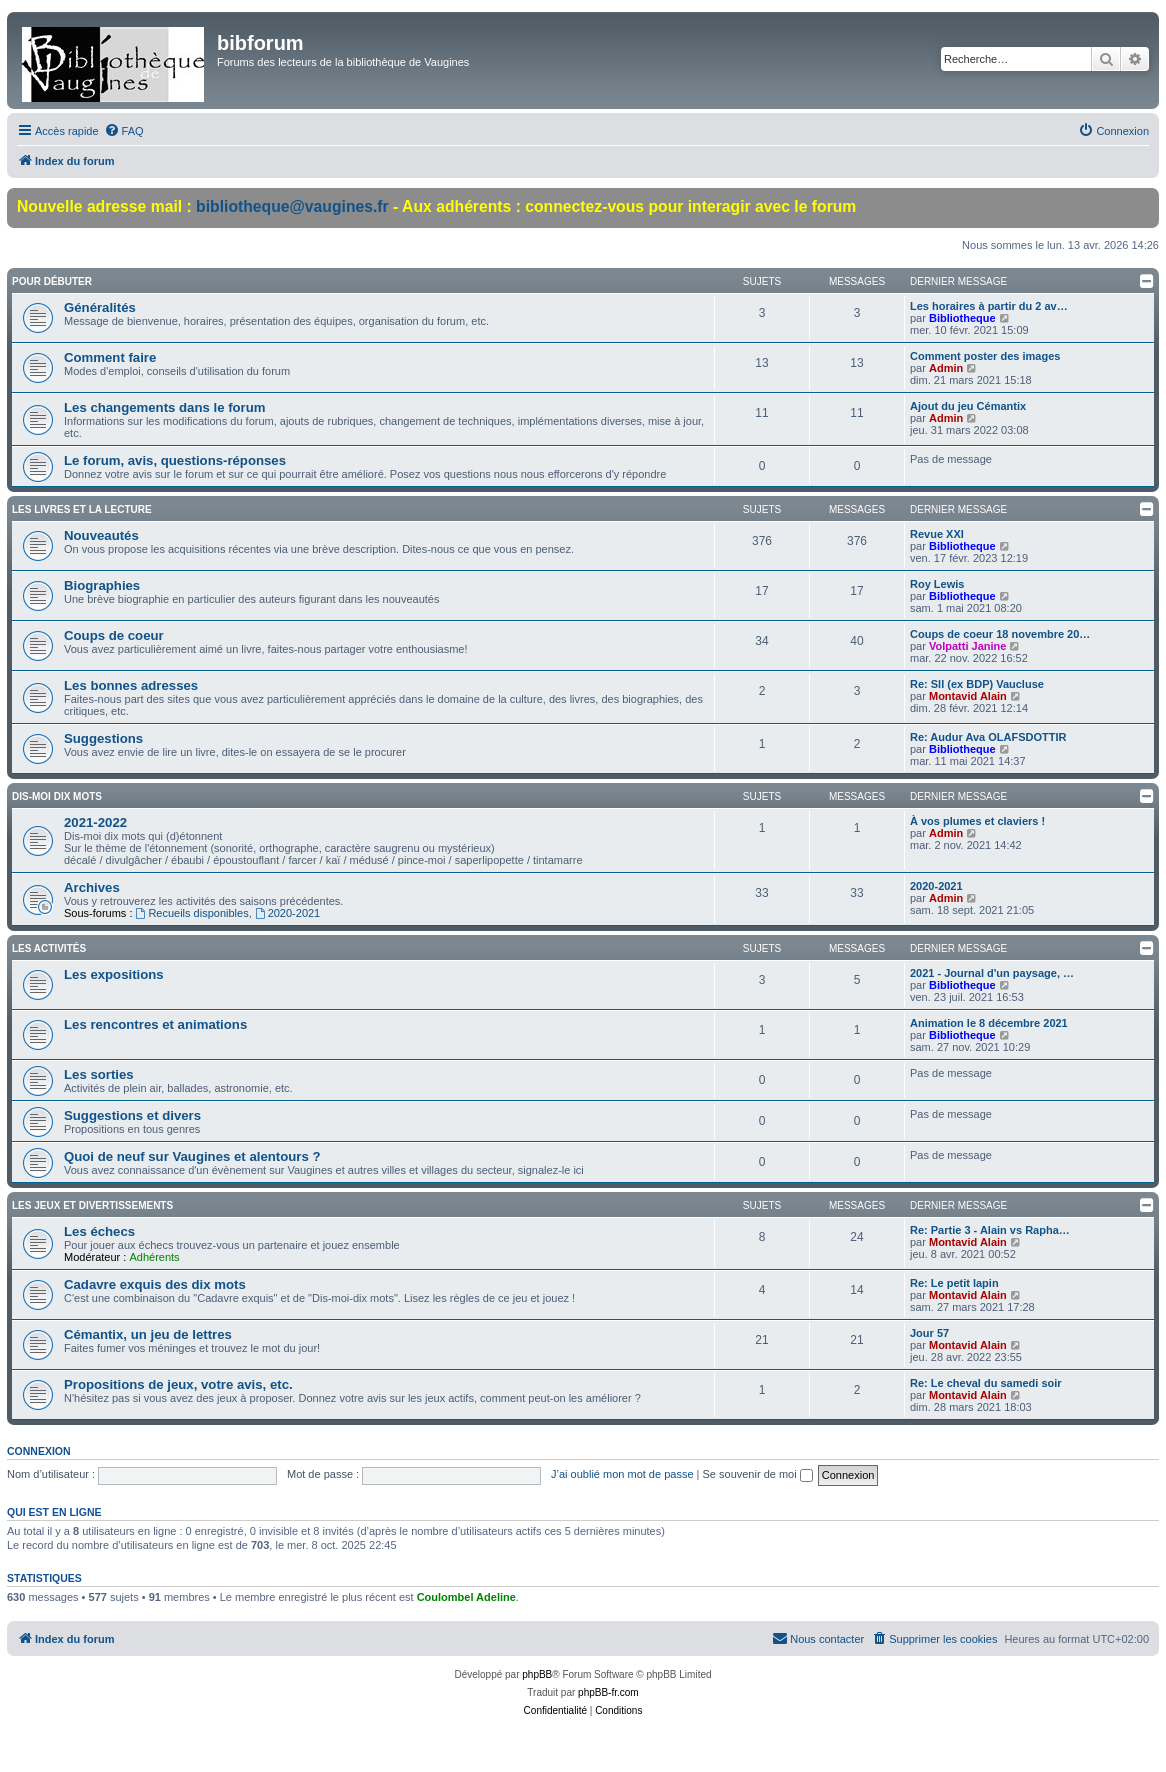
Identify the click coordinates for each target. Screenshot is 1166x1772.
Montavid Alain (968, 696)
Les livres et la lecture (82, 509)
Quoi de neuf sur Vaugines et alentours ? (192, 1156)
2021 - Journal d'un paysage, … (992, 973)
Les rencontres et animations (155, 1024)
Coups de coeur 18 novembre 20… (1000, 634)
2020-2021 (287, 913)
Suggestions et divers (132, 1115)
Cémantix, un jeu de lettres (148, 1334)
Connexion (39, 1451)
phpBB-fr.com (608, 1692)
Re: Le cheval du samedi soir (986, 1383)
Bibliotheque (962, 318)
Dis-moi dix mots (57, 796)
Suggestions (103, 738)
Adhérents (154, 1257)
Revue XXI (937, 534)
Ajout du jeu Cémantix (968, 406)
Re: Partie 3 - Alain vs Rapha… (990, 1230)
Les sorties (99, 1074)
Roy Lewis (937, 584)
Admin (946, 368)
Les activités (49, 948)
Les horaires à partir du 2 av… (989, 306)
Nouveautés (101, 535)
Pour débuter (52, 281)
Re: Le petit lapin (954, 1283)
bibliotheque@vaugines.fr (292, 206)
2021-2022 (95, 822)
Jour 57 (929, 1333)
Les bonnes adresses (131, 685)
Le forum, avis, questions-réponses (175, 460)
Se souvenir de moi (758, 1474)
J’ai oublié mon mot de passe (622, 1474)
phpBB (537, 1674)
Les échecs (99, 1231)
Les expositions (114, 974)
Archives (92, 887)
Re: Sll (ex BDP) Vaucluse (977, 684)
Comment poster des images (985, 356)
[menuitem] (124, 131)
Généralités (100, 307)
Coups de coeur (114, 635)
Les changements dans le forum (165, 407)
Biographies (102, 585)
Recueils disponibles (192, 913)
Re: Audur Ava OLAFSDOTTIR (988, 737)
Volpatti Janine (967, 646)
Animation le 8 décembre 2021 (989, 1023)
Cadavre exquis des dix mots (155, 1284)
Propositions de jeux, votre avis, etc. (178, 1384)
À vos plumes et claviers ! (977, 821)
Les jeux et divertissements (92, 1205)
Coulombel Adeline (466, 1597)
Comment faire (110, 357)
